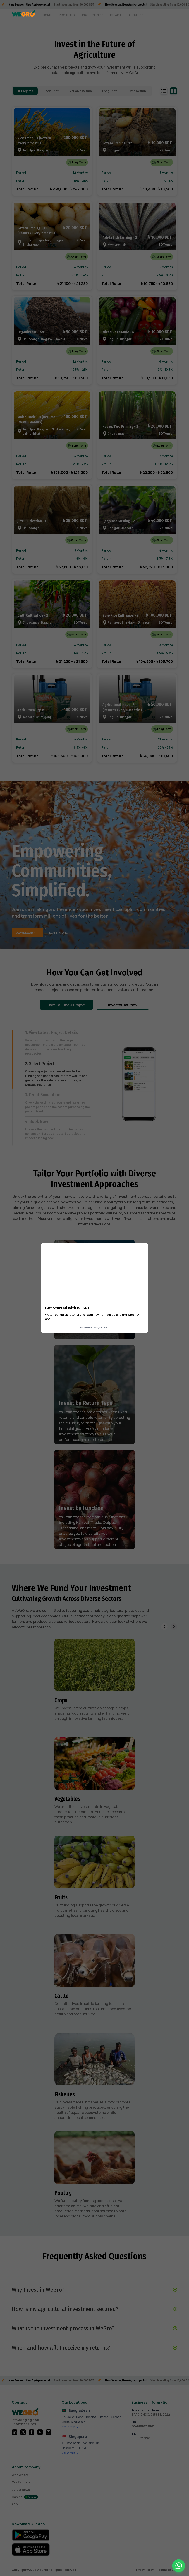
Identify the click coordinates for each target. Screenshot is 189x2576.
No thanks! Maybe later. (94, 1327)
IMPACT (115, 15)
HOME (47, 15)
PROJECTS (67, 15)
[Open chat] (179, 2566)
